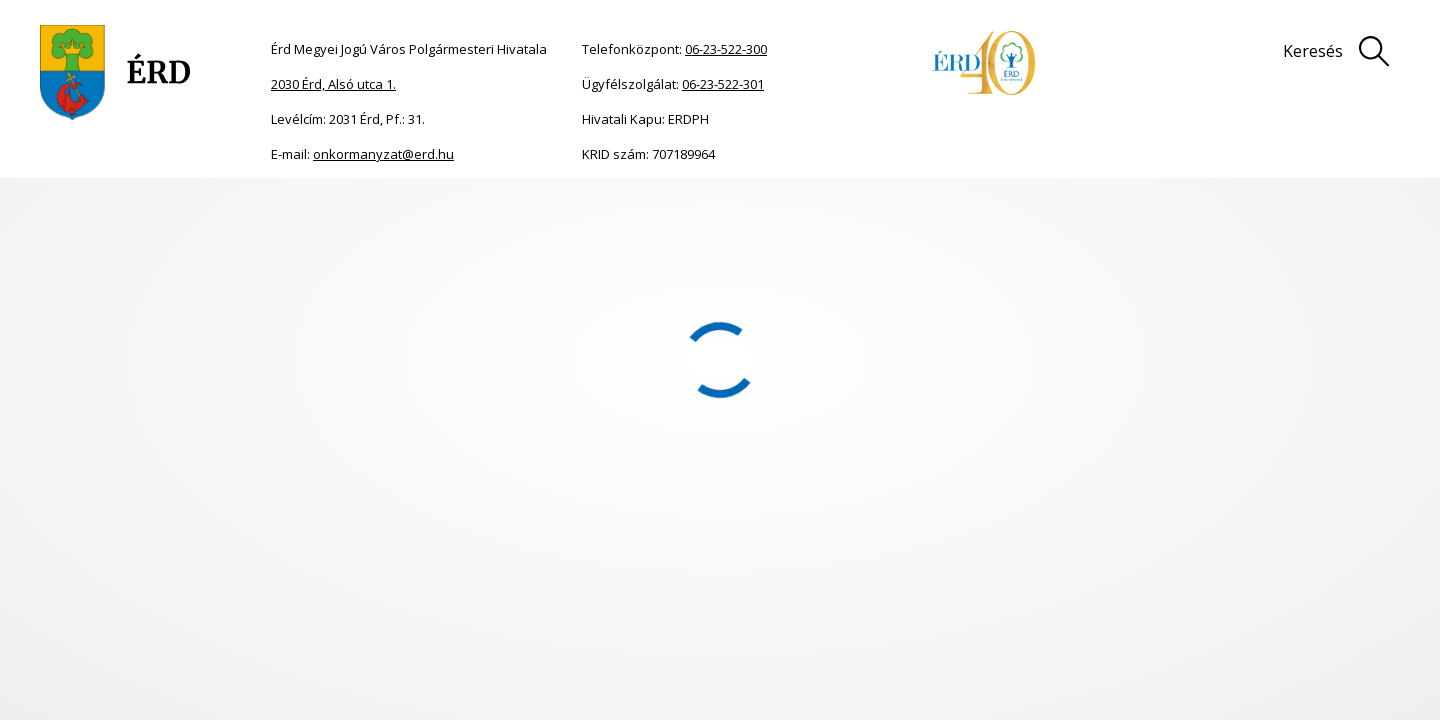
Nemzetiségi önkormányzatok (306, 208)
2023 (646, 208)
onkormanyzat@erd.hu (383, 154)
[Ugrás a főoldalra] (115, 72)
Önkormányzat (169, 208)
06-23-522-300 (726, 49)
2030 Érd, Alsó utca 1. (333, 84)
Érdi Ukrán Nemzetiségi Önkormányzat (514, 208)
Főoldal (102, 208)
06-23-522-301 (723, 84)
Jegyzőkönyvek (706, 208)
